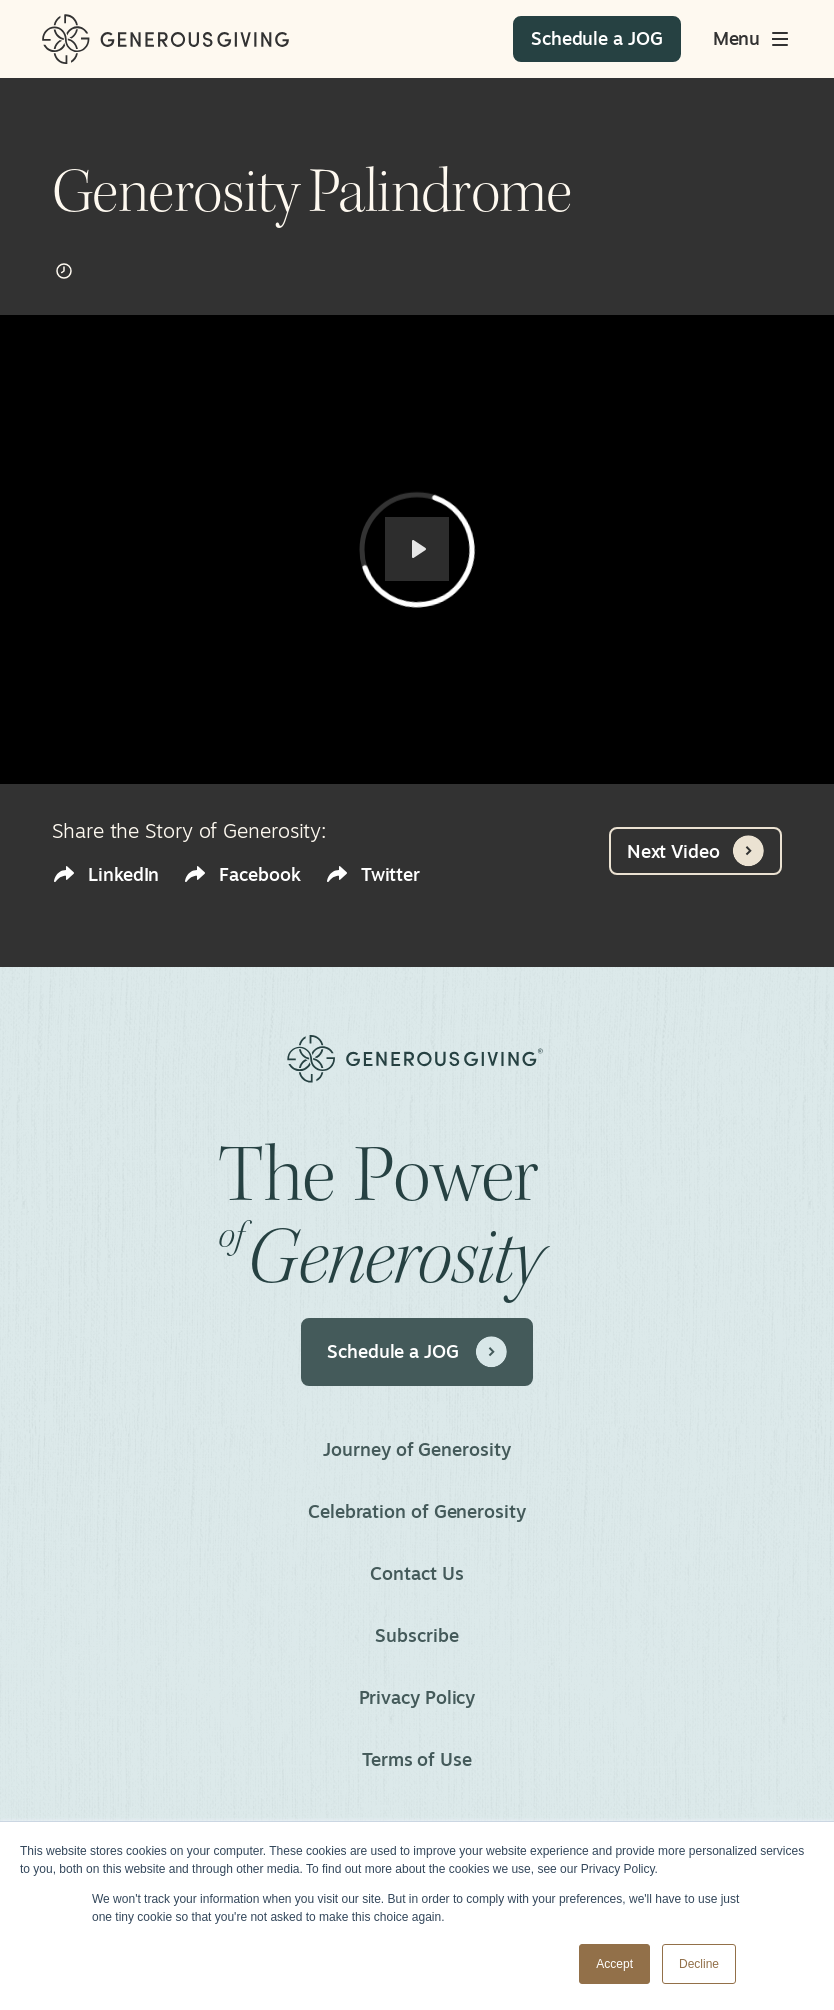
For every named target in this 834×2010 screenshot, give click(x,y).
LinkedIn (105, 874)
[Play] (417, 549)
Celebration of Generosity (417, 1511)
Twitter (372, 874)
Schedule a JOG (417, 1352)
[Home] (165, 39)
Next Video (695, 851)
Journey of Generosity (416, 1449)
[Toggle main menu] (753, 39)
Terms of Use (417, 1759)
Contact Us (416, 1573)
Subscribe (416, 1635)
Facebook (241, 874)
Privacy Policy (417, 1697)
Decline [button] (699, 1964)
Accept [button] (614, 1964)
